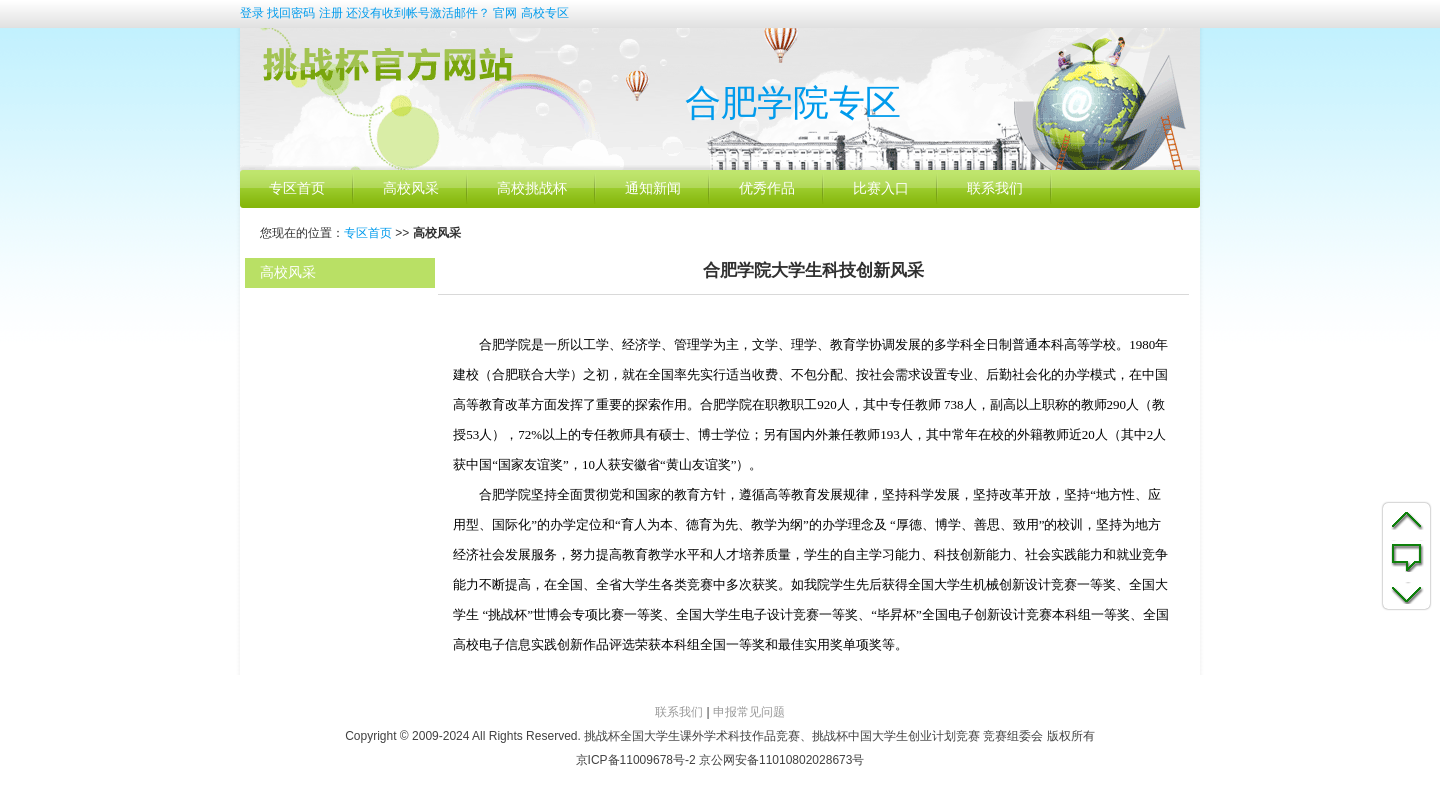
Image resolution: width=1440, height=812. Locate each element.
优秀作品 (767, 188)
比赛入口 (881, 188)
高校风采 (411, 188)
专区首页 (297, 188)
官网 (505, 13)
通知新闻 (653, 188)
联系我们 (995, 188)
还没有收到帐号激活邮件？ (418, 13)
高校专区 (545, 13)
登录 (252, 13)
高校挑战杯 (532, 188)
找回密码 (291, 13)
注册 (331, 13)
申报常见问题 (749, 712)
